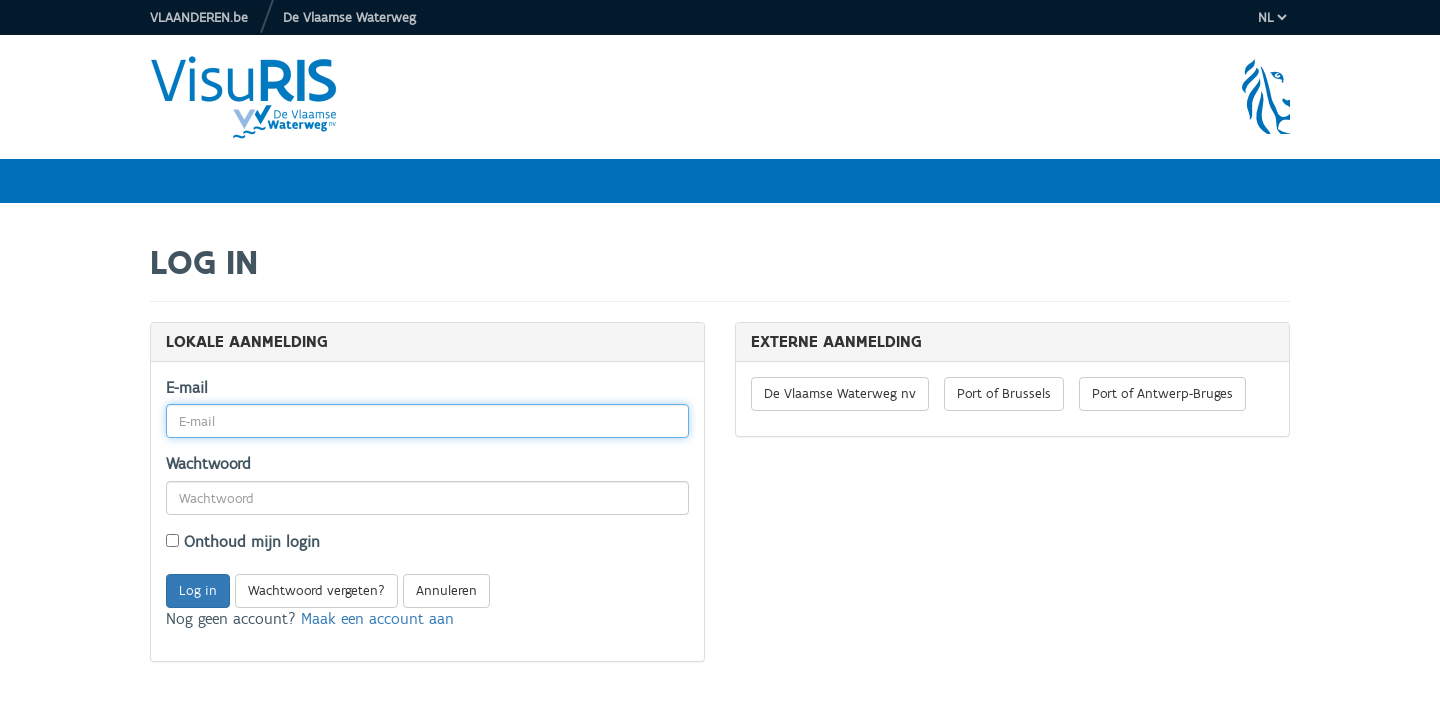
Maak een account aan (377, 618)
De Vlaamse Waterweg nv (840, 393)
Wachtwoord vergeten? (316, 590)
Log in (198, 590)
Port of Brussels (1004, 393)
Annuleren (446, 590)
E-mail (187, 387)
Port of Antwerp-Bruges (1162, 393)
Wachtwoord (208, 463)
